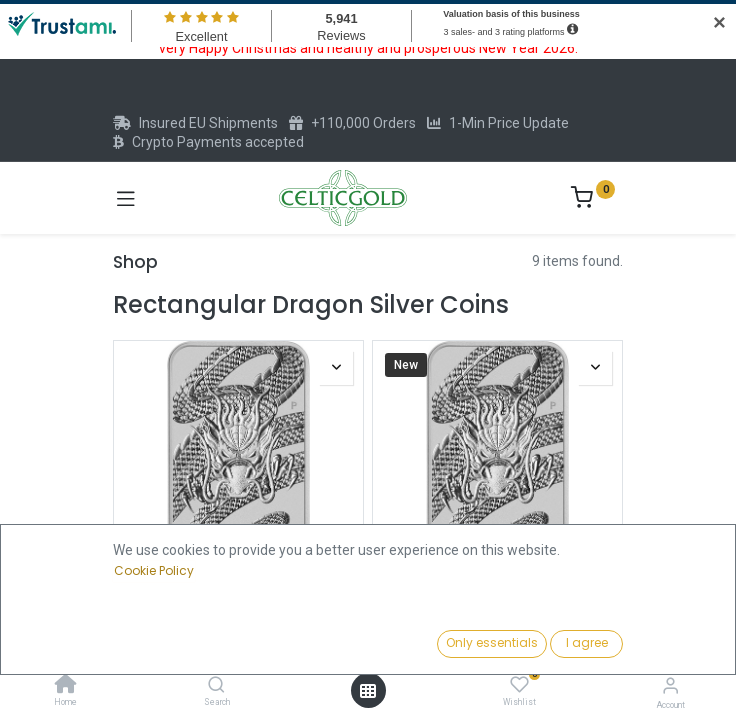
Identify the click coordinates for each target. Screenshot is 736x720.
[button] (565, 645)
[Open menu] (368, 691)
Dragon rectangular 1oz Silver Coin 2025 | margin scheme (238, 616)
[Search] (216, 686)
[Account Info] (670, 685)
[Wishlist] (519, 685)
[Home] (66, 686)
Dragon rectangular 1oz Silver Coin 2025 (497, 616)
